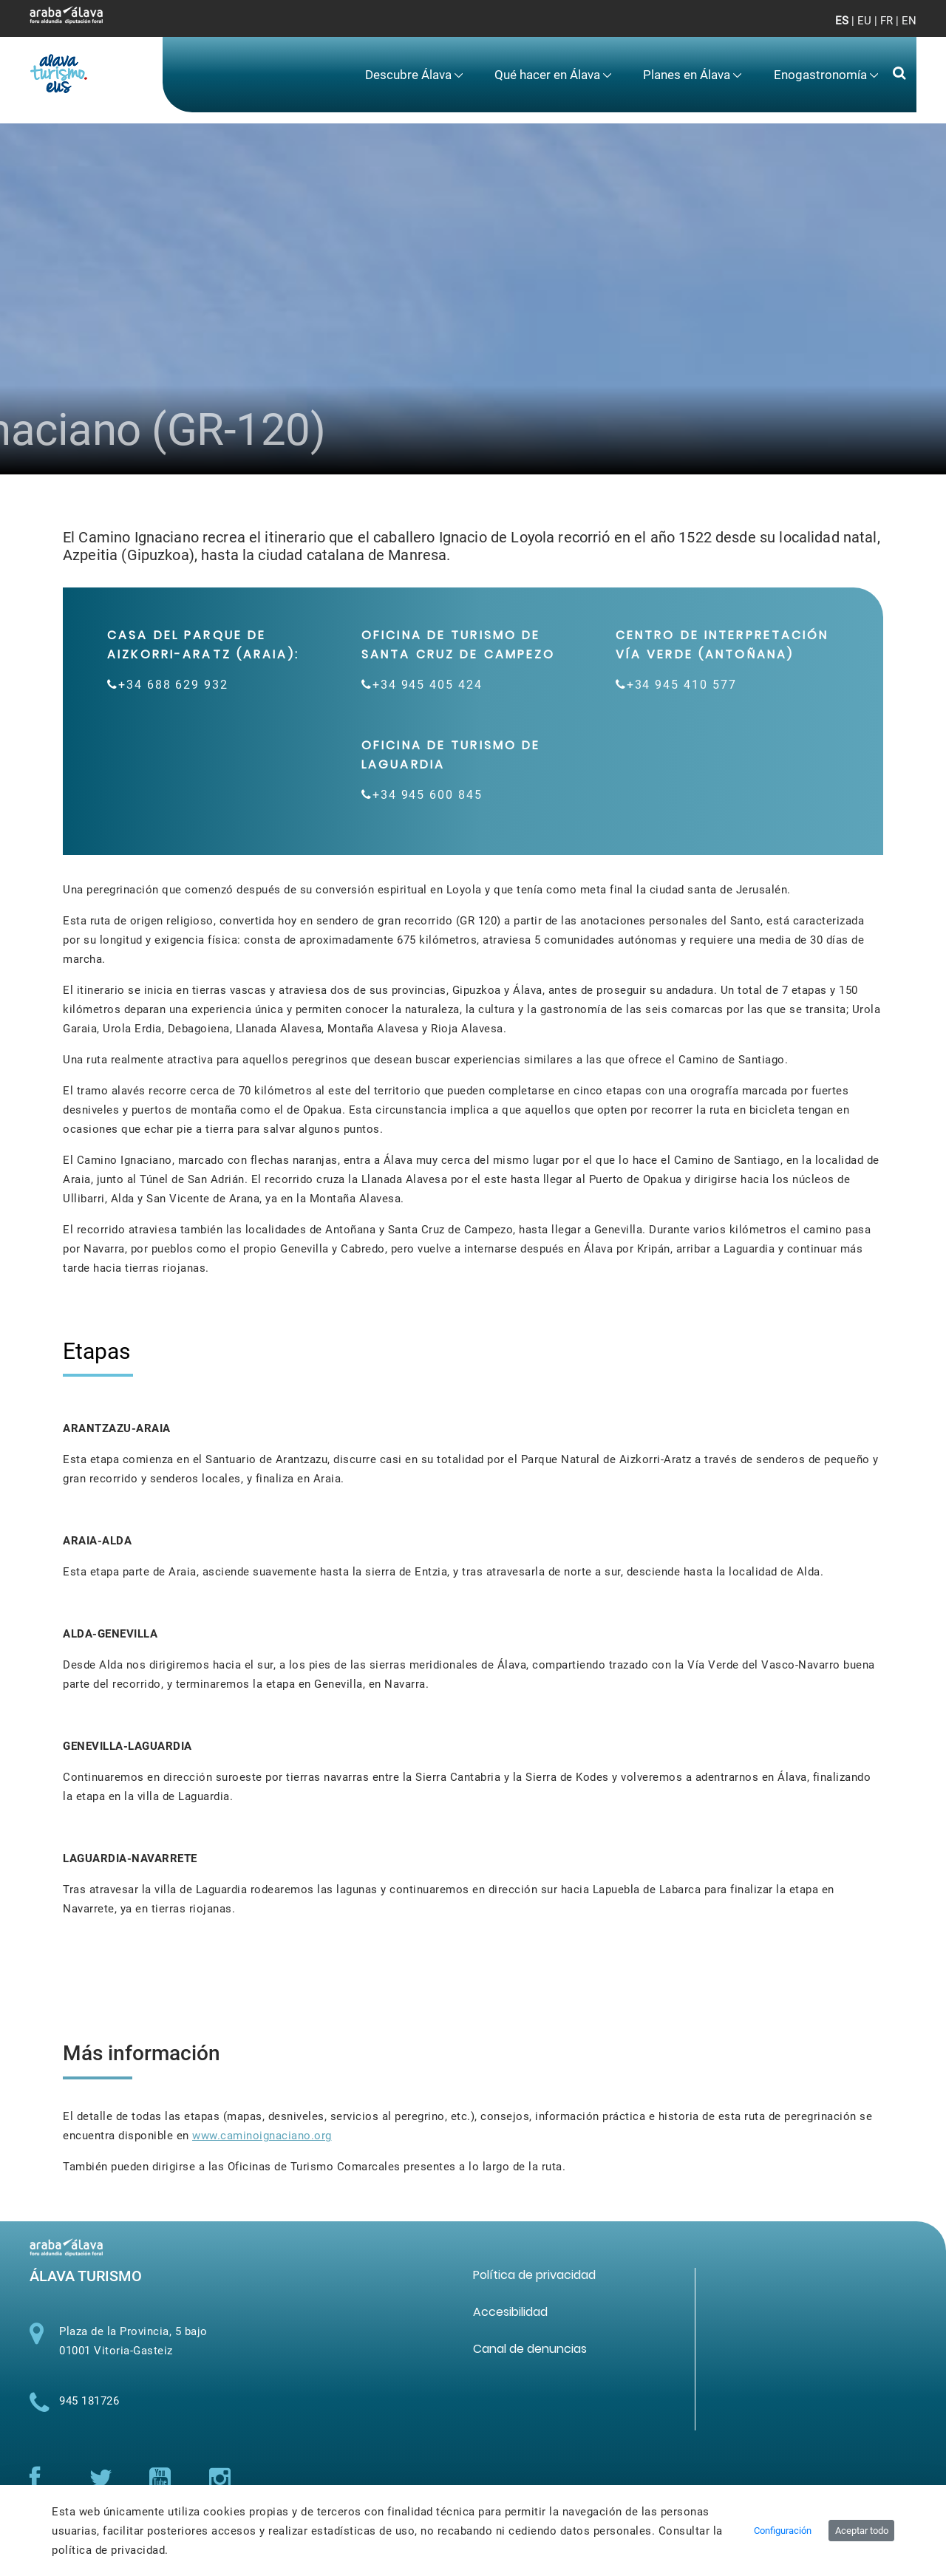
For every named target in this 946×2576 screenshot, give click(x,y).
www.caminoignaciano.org (262, 2135)
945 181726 (89, 2401)
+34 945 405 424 (427, 685)
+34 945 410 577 (682, 685)
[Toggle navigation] (893, 29)
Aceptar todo (861, 2530)
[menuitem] (414, 75)
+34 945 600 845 (427, 795)
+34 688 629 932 (173, 685)
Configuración (782, 2530)
